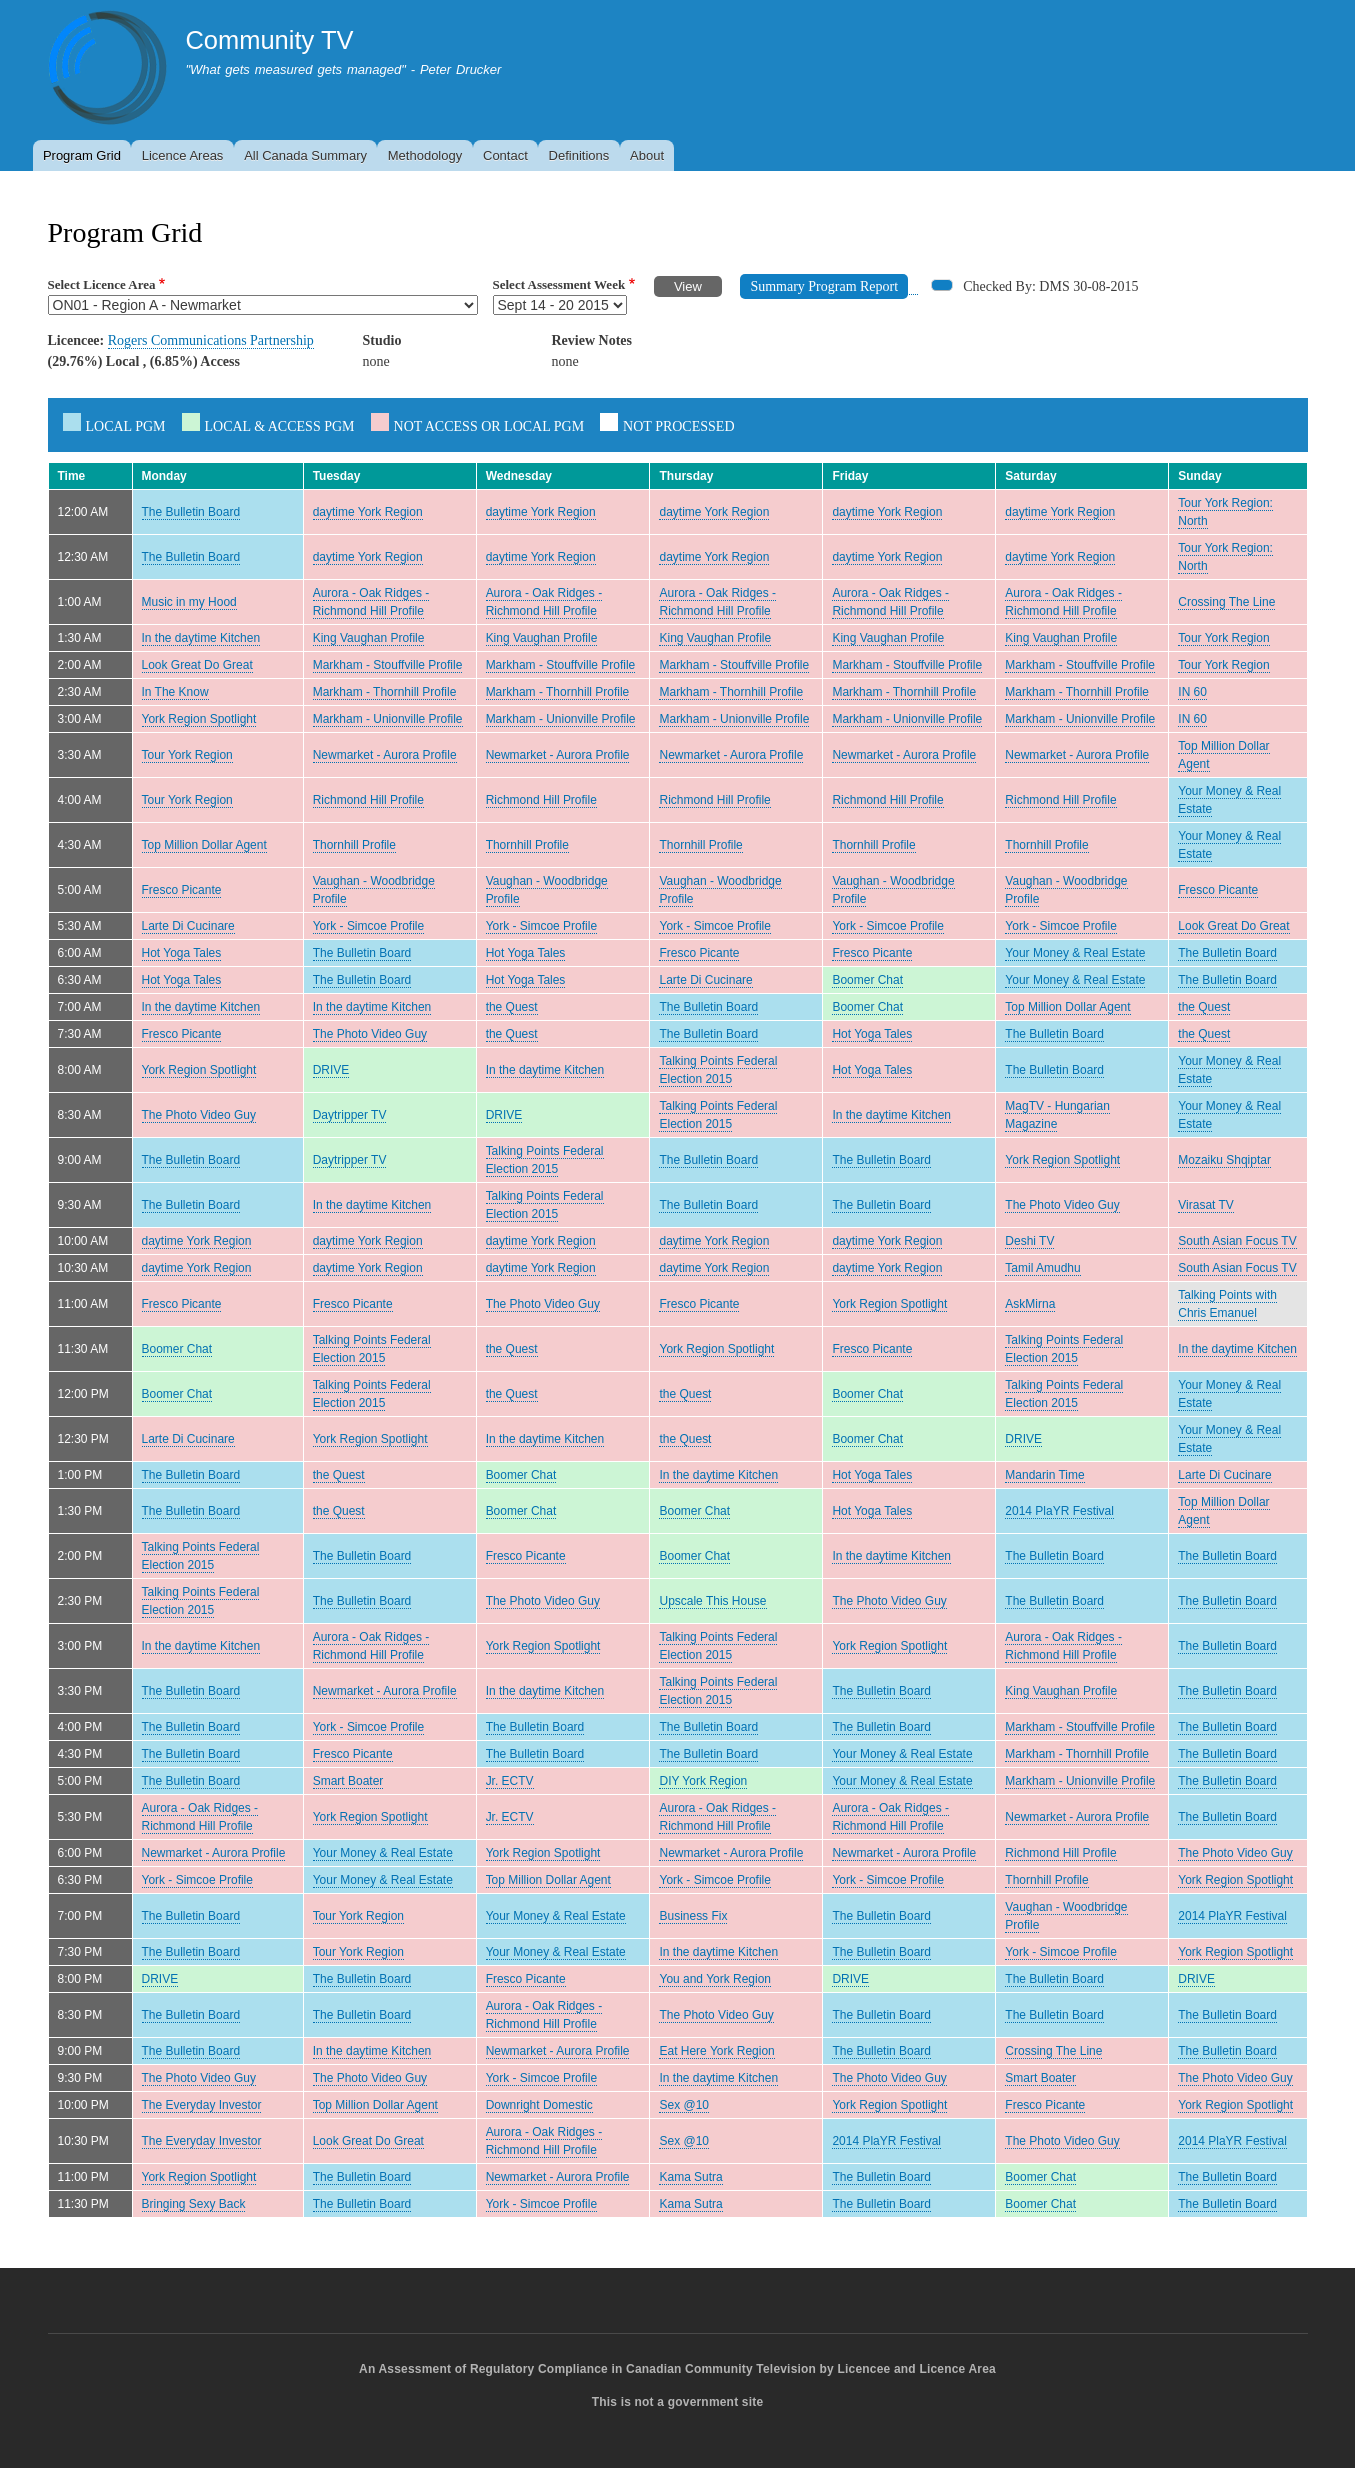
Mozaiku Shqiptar (1224, 1160)
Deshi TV (1029, 1241)
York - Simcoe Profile (368, 926)
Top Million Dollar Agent (204, 845)
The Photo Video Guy (370, 1034)
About (647, 155)
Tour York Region (1223, 638)
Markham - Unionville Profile (388, 719)
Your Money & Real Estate (1075, 953)
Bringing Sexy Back (194, 2204)
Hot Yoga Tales (182, 953)
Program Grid (82, 155)
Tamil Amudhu (1042, 1268)
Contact (505, 155)
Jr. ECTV (510, 1781)
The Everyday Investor (202, 2105)
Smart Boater (348, 1781)
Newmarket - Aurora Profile (385, 755)
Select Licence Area (102, 284)
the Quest (512, 1007)
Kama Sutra (690, 2177)
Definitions (579, 155)
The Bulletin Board (191, 512)
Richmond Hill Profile (368, 800)
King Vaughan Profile (369, 638)
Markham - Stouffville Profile (388, 665)
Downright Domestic (539, 2105)
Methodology (425, 155)
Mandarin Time (1044, 1475)
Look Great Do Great (197, 665)
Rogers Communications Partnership (211, 340)
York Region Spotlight (199, 719)
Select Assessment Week (559, 284)
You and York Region (715, 1979)
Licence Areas (183, 155)
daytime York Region (368, 512)
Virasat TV (1206, 1205)
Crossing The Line (1226, 602)
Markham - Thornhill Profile (385, 692)
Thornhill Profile (354, 845)
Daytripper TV (350, 1115)
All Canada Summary (305, 155)
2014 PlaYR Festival (1059, 1511)
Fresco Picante (182, 890)
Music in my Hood (189, 602)
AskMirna (1030, 1304)
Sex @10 (683, 2105)
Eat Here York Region (716, 2051)
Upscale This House (712, 1601)
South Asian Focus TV (1237, 1241)
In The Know (175, 692)
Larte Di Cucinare (188, 926)
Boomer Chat (867, 980)
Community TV (269, 40)
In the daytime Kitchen (201, 638)
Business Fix (693, 1916)
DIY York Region (703, 1781)
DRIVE (331, 1070)
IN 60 (1192, 692)
